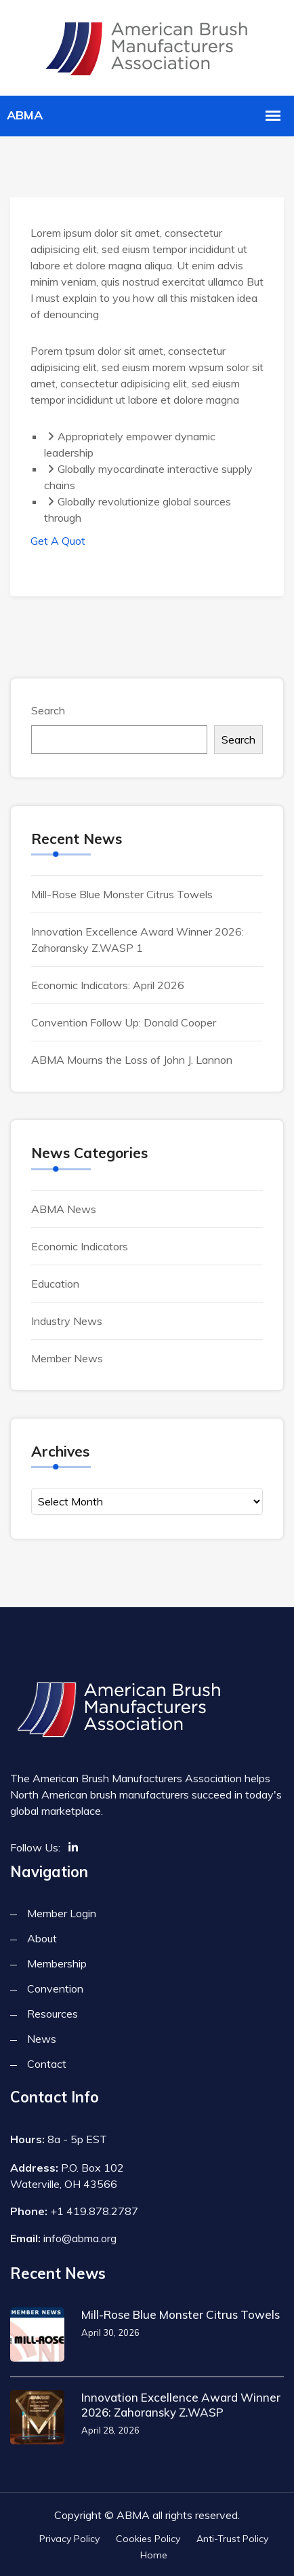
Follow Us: (35, 1847)
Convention (55, 1988)
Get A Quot (57, 540)
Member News (67, 1358)
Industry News (66, 1321)
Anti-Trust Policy (232, 2539)
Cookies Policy (148, 2539)
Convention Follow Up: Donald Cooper (123, 1022)
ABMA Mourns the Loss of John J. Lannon (131, 1059)
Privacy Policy (69, 2539)
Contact (46, 2064)
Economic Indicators (79, 1246)
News (41, 2038)
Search (48, 710)
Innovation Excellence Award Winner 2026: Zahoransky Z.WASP (180, 2404)
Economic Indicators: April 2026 (107, 985)
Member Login (61, 1913)
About (42, 1938)
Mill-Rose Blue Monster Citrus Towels (122, 894)
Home (153, 2555)
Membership (57, 1963)
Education (55, 1283)
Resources (52, 2013)
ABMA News (63, 1209)
